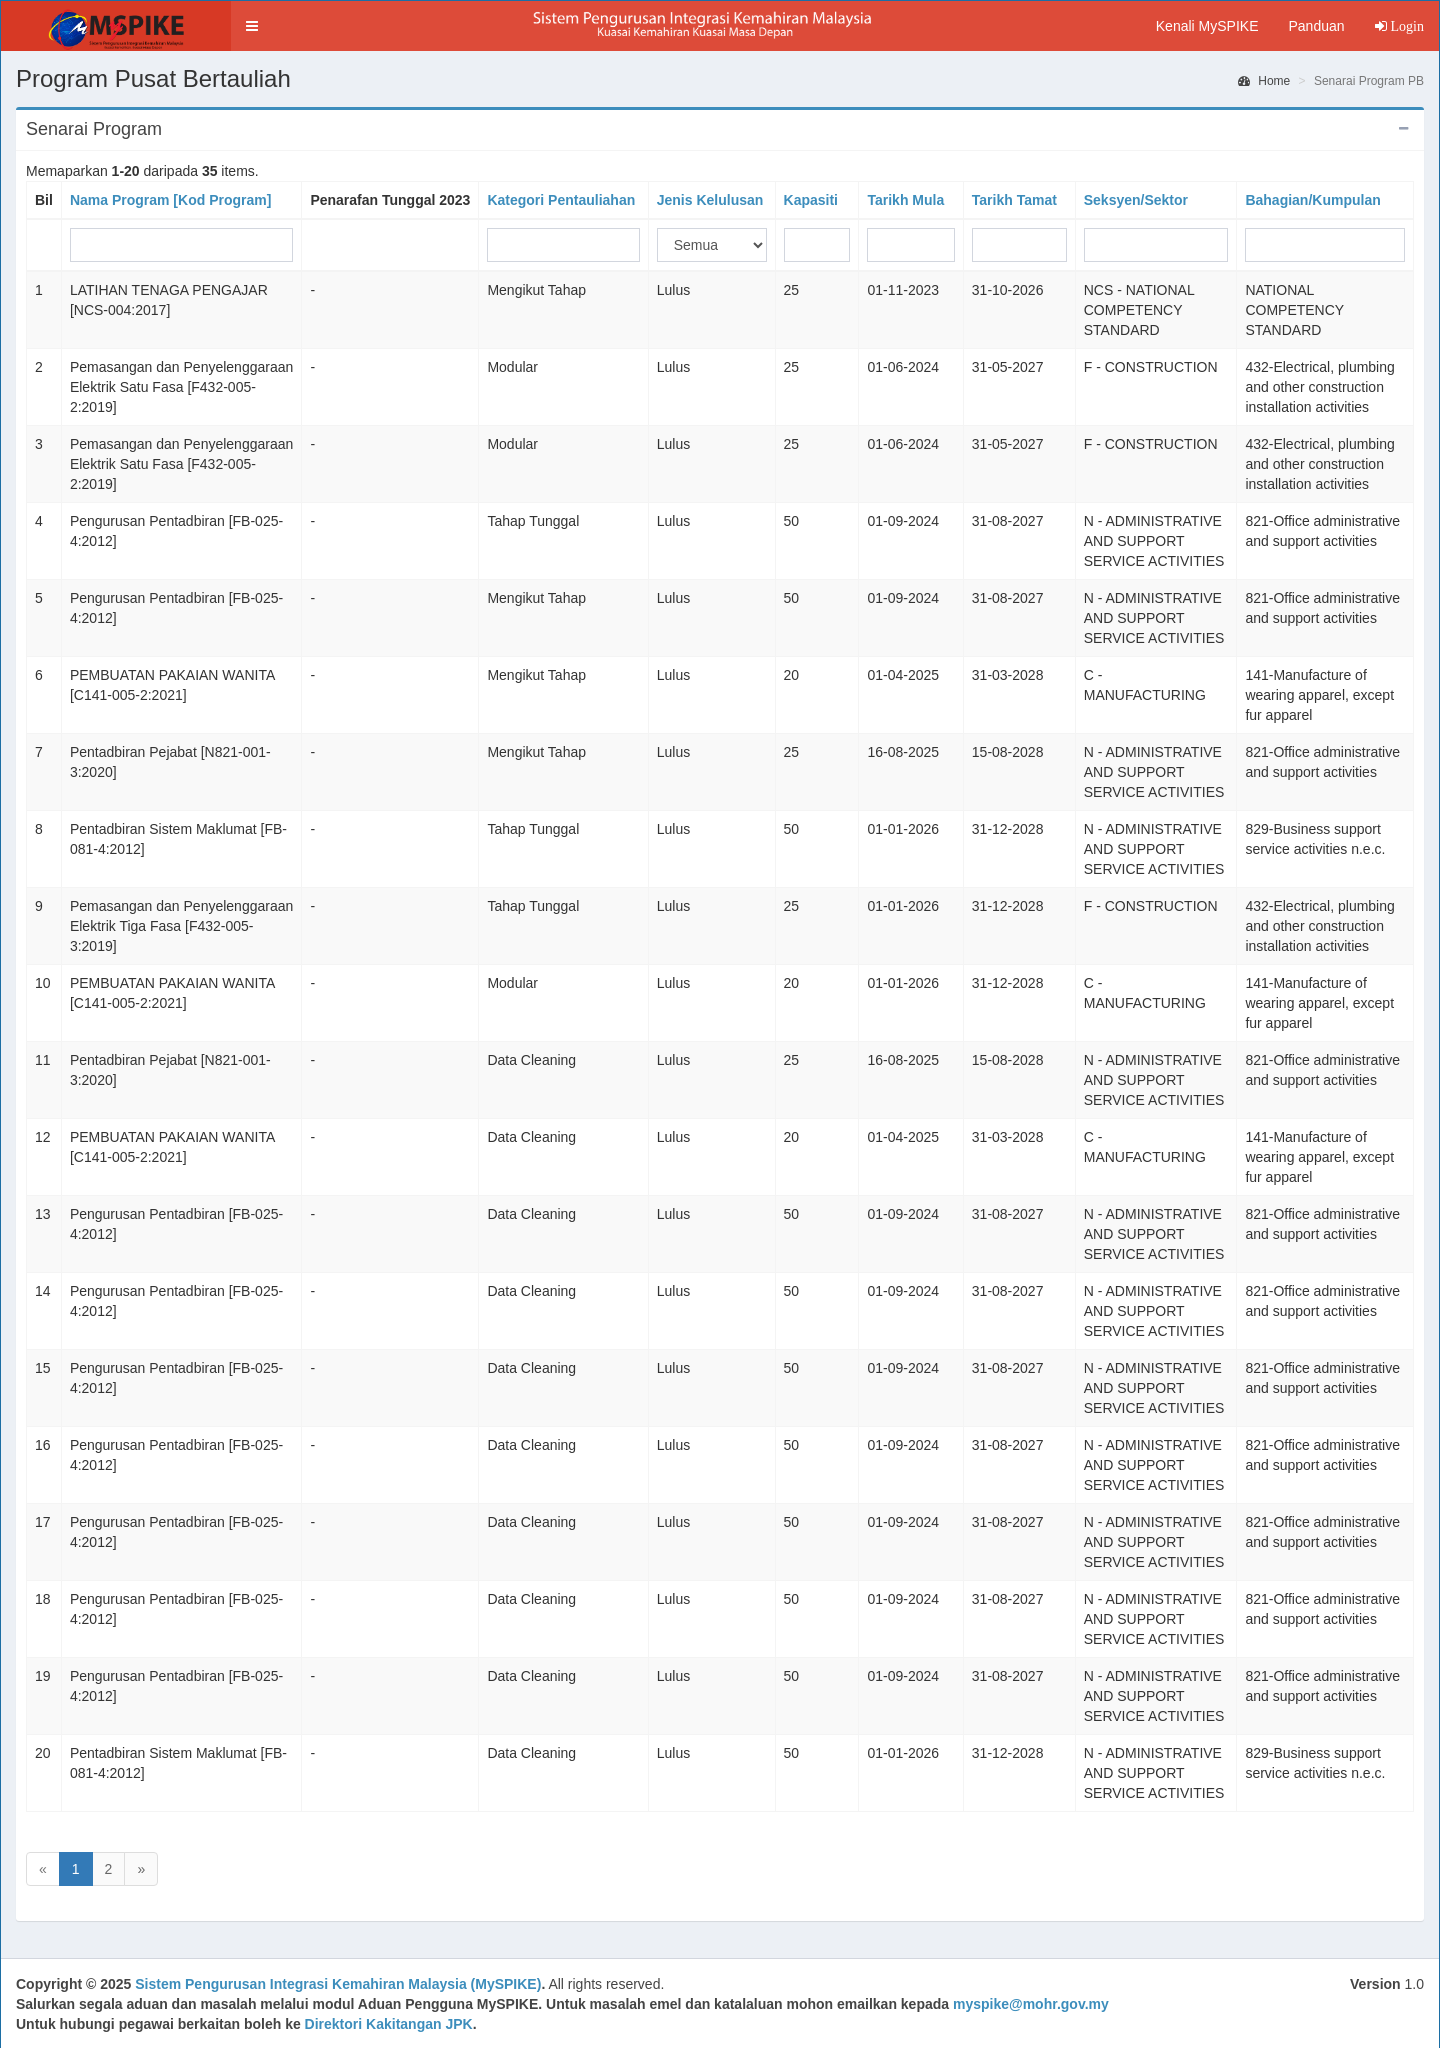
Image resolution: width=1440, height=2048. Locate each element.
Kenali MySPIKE (1207, 26)
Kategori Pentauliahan (561, 200)
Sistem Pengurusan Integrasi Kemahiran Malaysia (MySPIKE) (338, 1984)
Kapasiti (811, 200)
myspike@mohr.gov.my (1031, 2004)
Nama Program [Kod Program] (170, 200)
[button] (252, 26)
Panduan (1316, 26)
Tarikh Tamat (1014, 200)
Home (1264, 81)
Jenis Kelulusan (710, 200)
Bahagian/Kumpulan (1312, 200)
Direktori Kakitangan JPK (389, 2024)
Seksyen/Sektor (1136, 200)
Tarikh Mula (905, 200)
